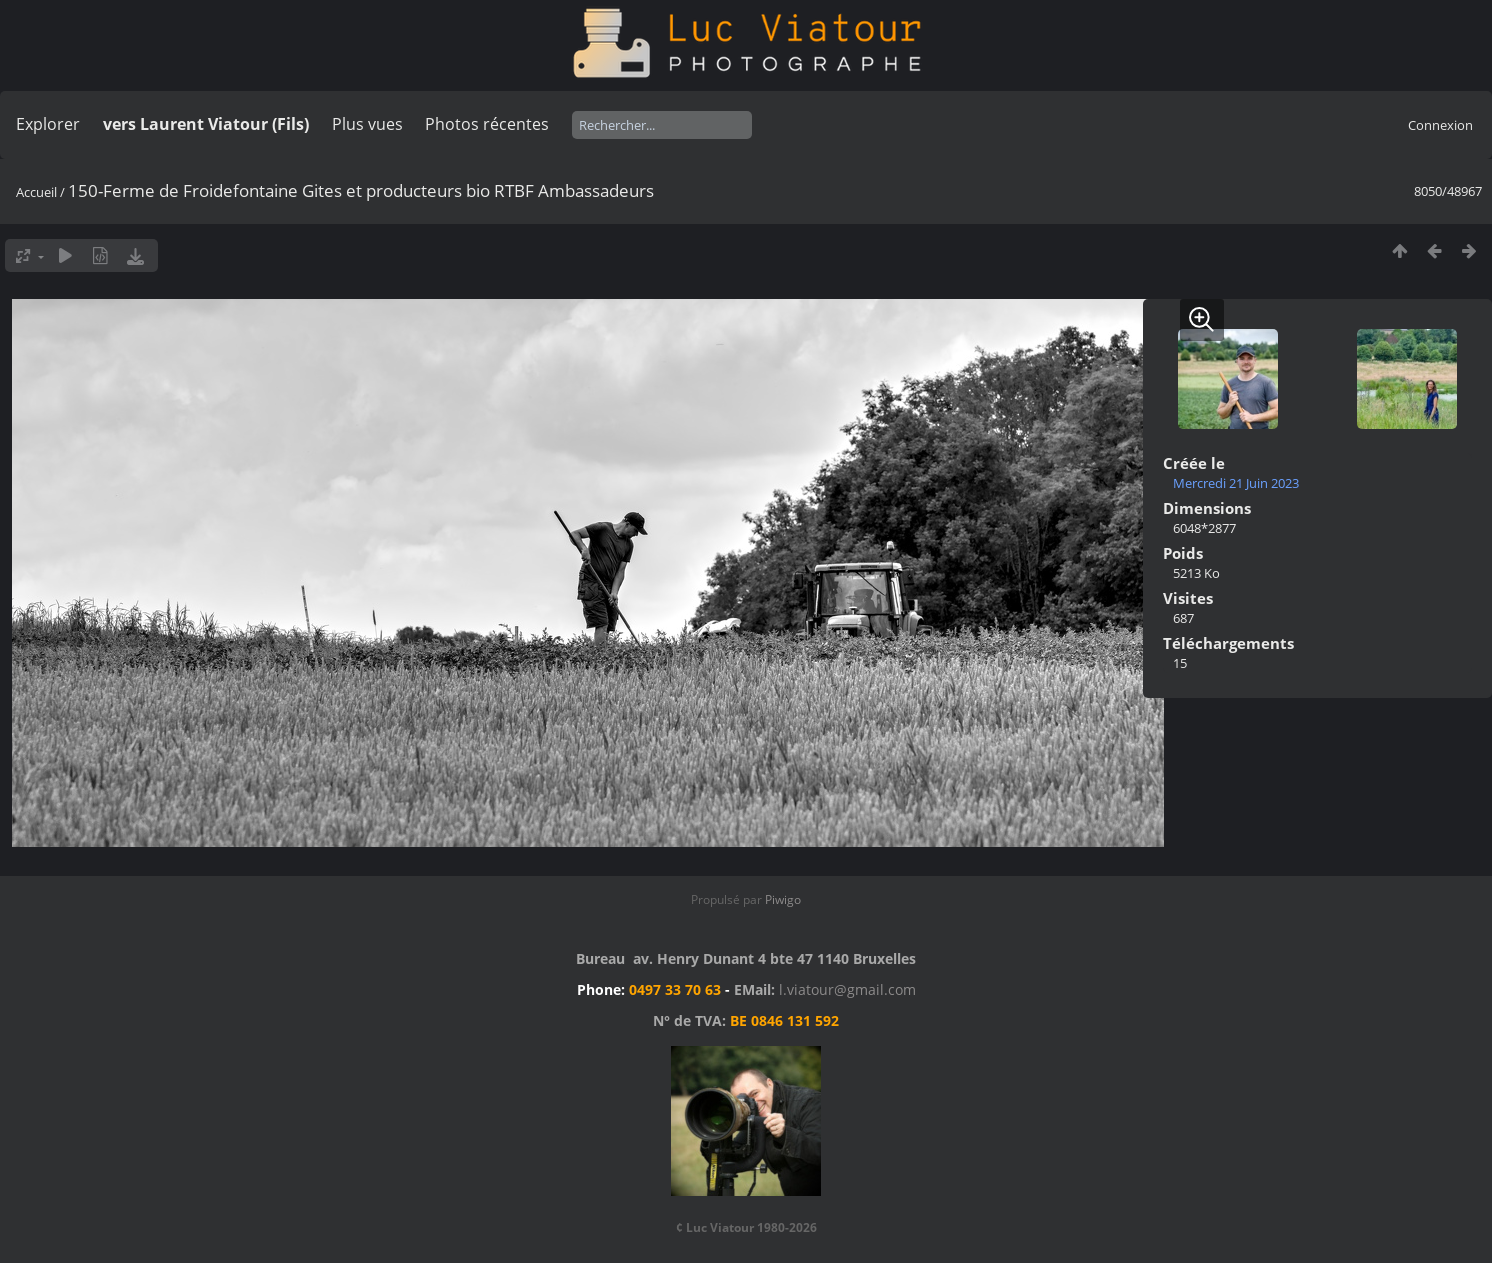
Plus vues (367, 124)
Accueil (36, 192)
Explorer (48, 124)
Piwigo (783, 899)
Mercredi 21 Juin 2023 (1236, 483)
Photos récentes (487, 124)
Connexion (1440, 125)
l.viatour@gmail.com (847, 989)
